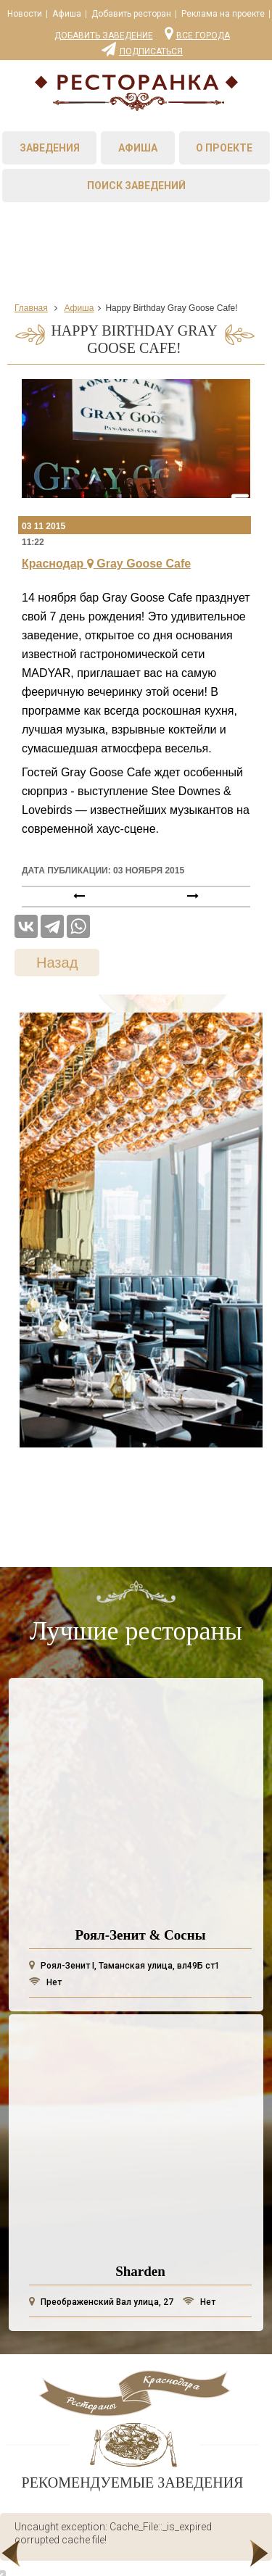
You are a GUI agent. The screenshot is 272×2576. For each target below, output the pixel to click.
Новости (24, 14)
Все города (197, 32)
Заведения (50, 148)
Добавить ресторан (131, 14)
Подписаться (142, 48)
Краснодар (106, 563)
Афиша (66, 14)
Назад (57, 963)
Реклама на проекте (223, 14)
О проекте (224, 148)
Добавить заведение (103, 35)
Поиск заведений (136, 185)
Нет (45, 1982)
